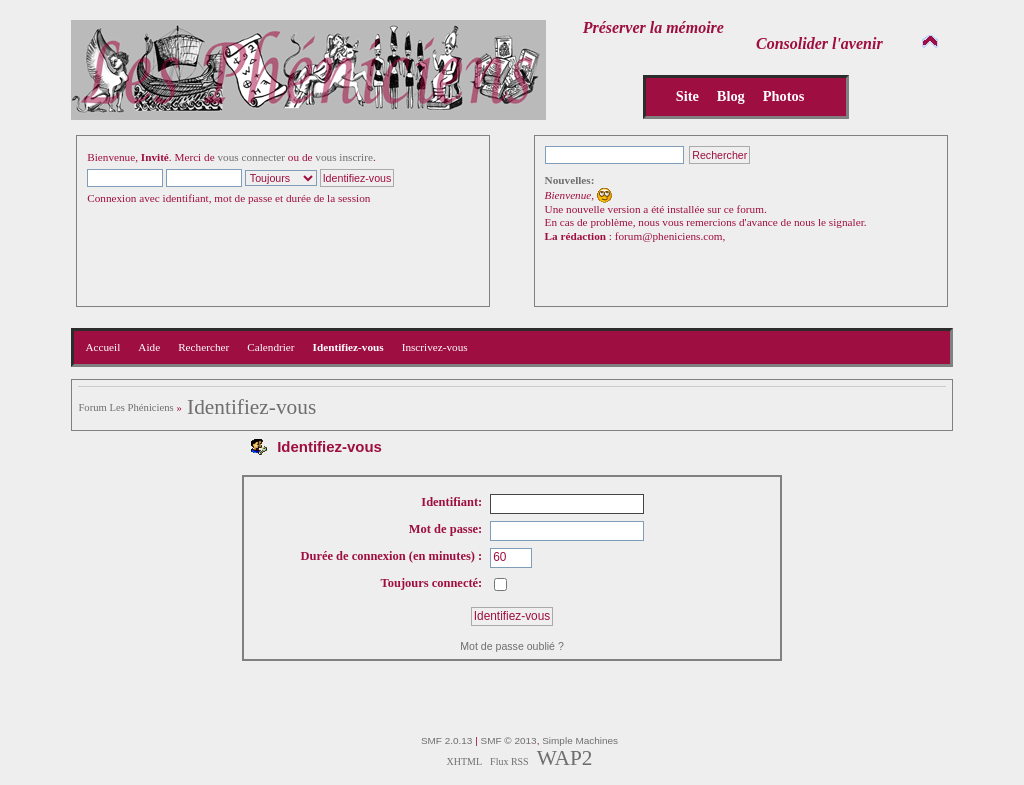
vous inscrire (344, 157)
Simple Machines (580, 740)
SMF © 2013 (509, 740)
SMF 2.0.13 (447, 740)
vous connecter (251, 157)
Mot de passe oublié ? (512, 646)
